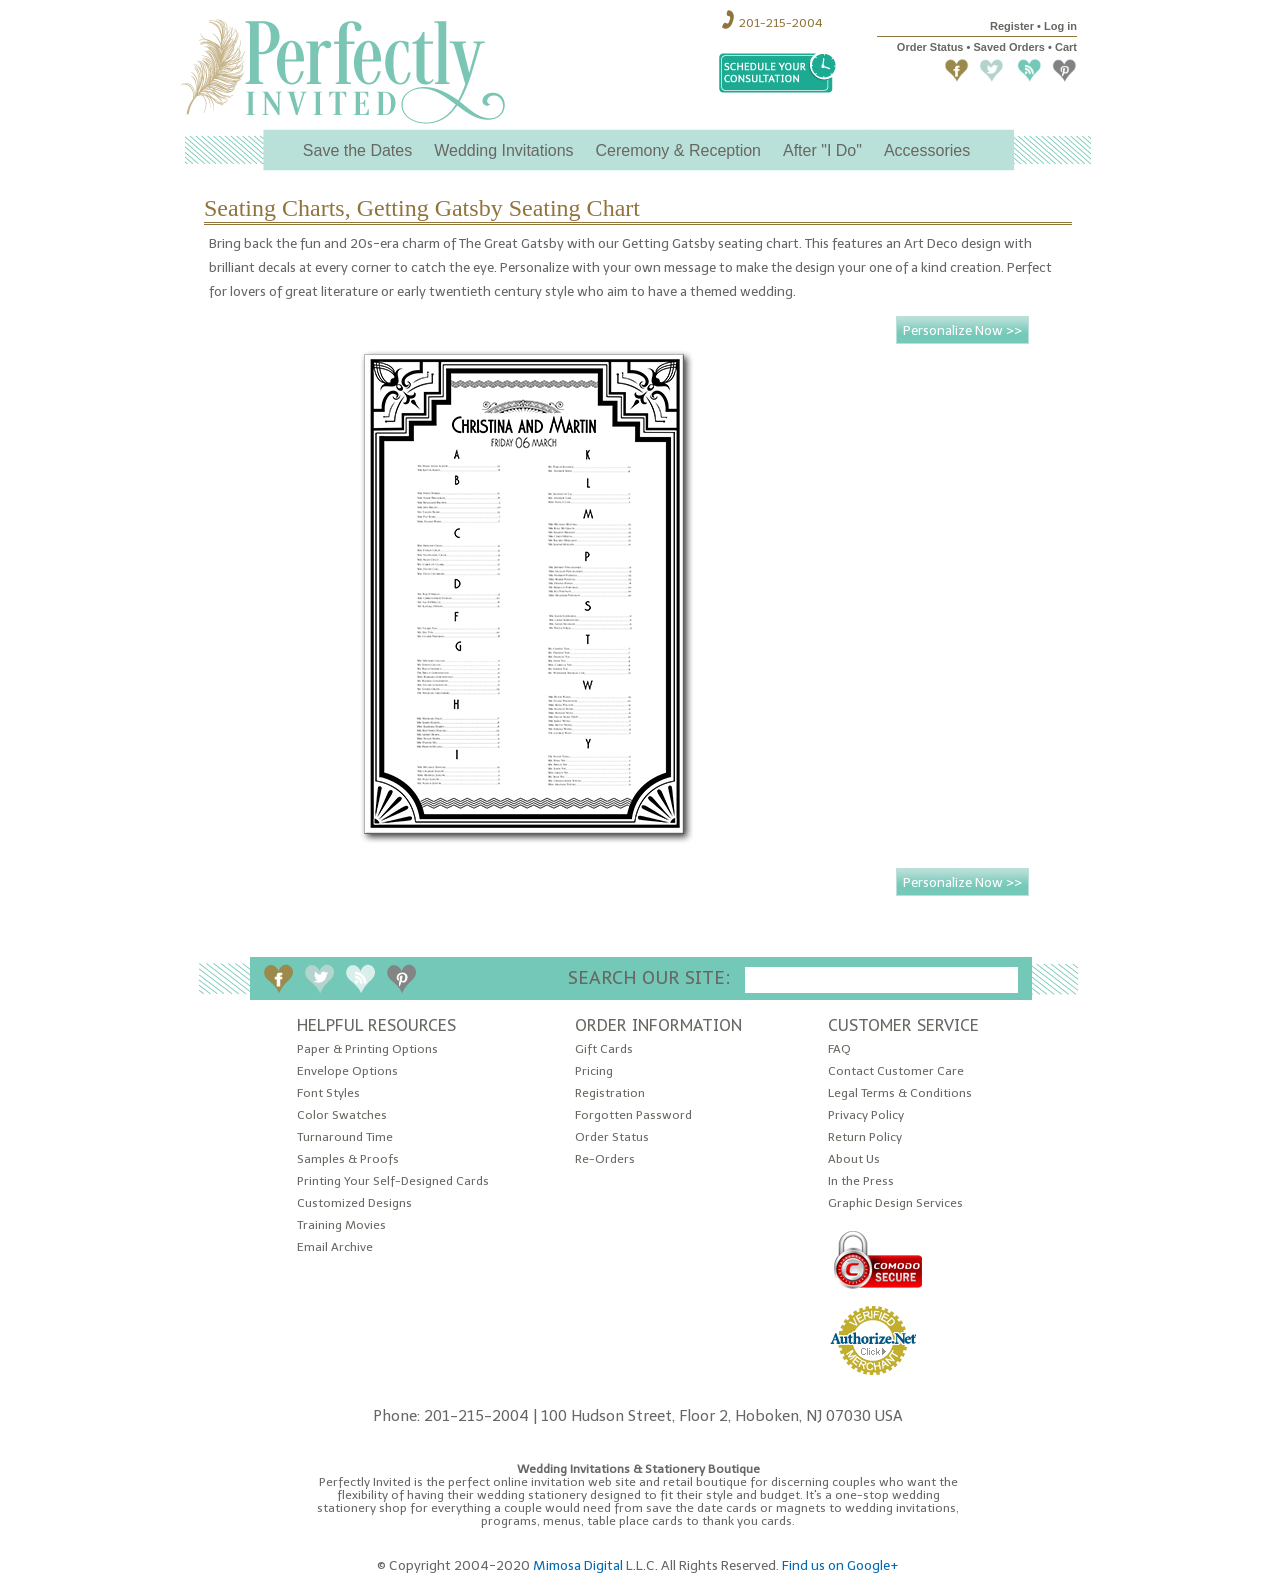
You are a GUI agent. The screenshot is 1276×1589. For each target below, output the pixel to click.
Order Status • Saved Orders (971, 47)
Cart (1066, 47)
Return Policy (865, 1137)
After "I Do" (822, 150)
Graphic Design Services (895, 1203)
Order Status (612, 1137)
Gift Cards (604, 1049)
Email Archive (335, 1247)
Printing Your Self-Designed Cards (393, 1181)
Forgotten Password (633, 1115)
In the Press (861, 1181)
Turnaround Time (345, 1137)
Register (1012, 26)
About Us (854, 1159)
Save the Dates (357, 150)
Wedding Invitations (503, 150)
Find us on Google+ (840, 1565)
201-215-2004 (781, 23)
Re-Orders (605, 1159)
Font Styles (328, 1093)
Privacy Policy (866, 1115)
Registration (610, 1093)
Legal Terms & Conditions (900, 1093)
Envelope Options (347, 1071)
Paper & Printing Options (367, 1049)
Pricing (594, 1071)
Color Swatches (342, 1115)
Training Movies (341, 1225)
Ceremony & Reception (678, 150)
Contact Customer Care (896, 1071)
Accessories (927, 150)
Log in (1060, 26)
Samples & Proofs (348, 1159)
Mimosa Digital (578, 1565)
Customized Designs (354, 1203)
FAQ (839, 1049)
